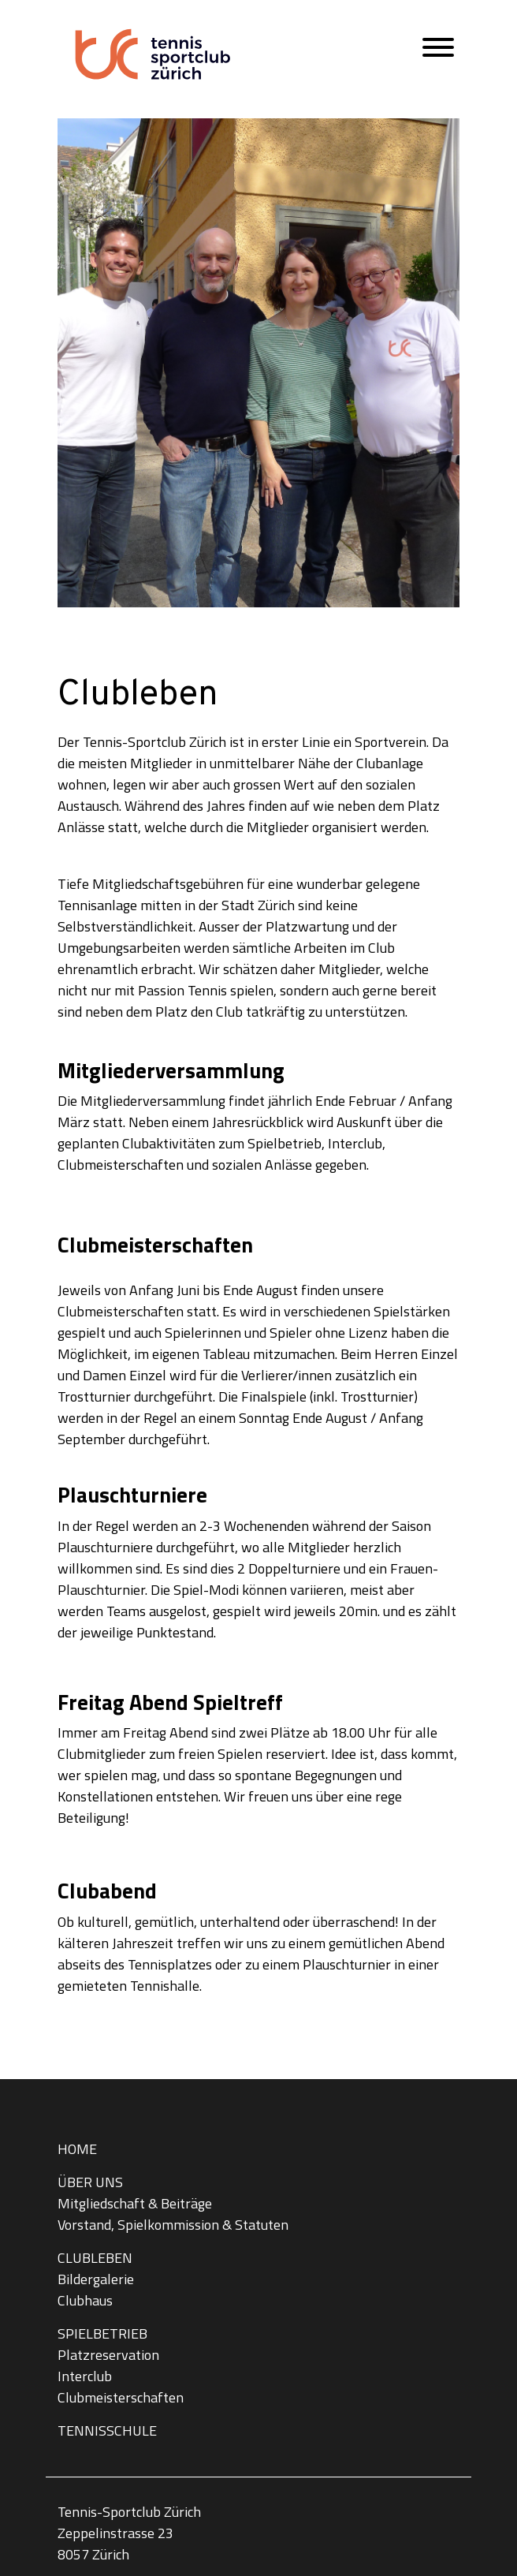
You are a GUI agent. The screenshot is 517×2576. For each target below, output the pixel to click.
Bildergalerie (96, 2279)
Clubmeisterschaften (121, 2397)
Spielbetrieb (102, 2333)
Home (77, 2149)
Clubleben (95, 2257)
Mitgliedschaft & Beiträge (135, 2203)
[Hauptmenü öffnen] (438, 51)
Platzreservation (108, 2354)
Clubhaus (85, 2300)
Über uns (90, 2182)
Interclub (85, 2376)
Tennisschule (107, 2430)
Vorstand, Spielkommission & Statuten (173, 2224)
